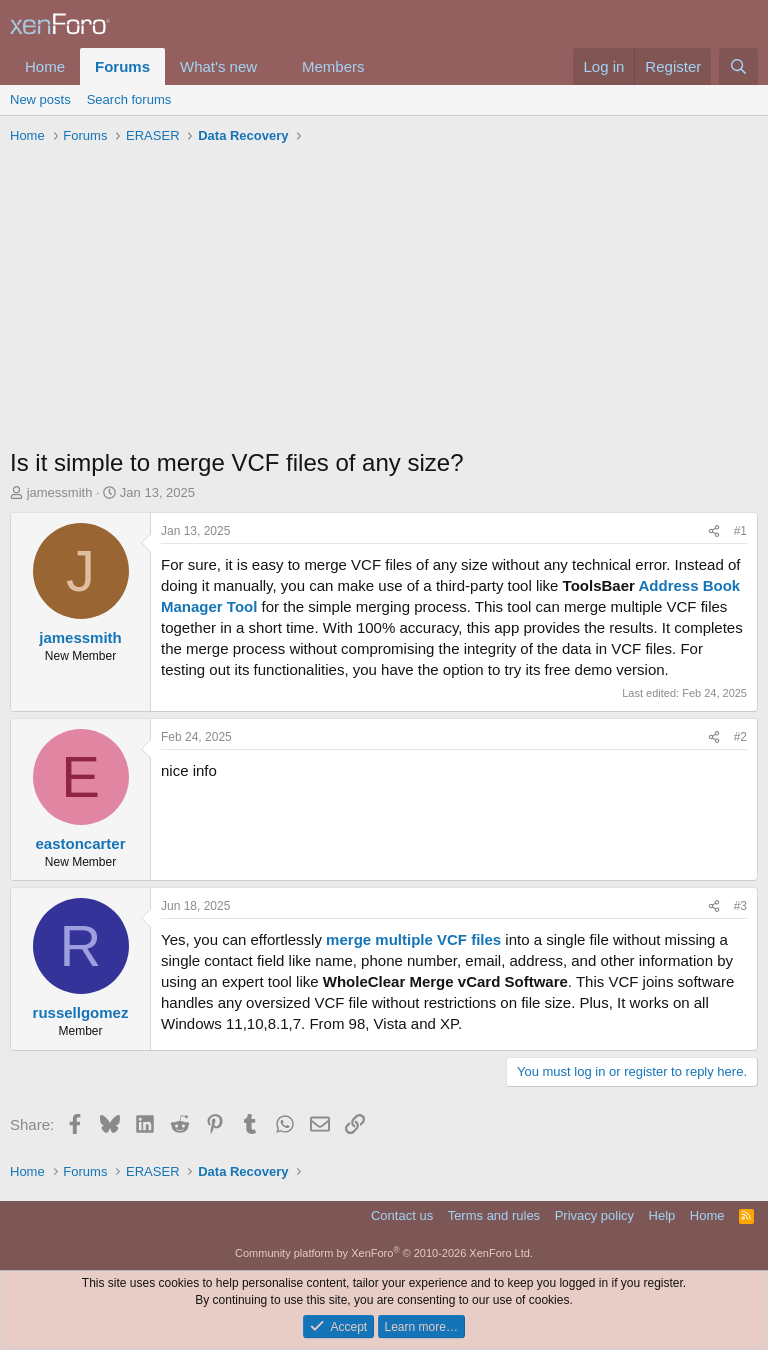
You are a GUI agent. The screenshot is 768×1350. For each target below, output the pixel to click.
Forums (122, 66)
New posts (40, 99)
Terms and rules (494, 1215)
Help (662, 1215)
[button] (273, 66)
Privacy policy (594, 1215)
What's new (218, 66)
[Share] (714, 531)
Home (45, 66)
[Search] (738, 66)
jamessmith (60, 492)
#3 (740, 906)
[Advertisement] (384, 301)
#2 (740, 737)
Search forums (129, 99)
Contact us (402, 1215)
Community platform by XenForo (384, 1253)
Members (333, 66)
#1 (740, 531)
